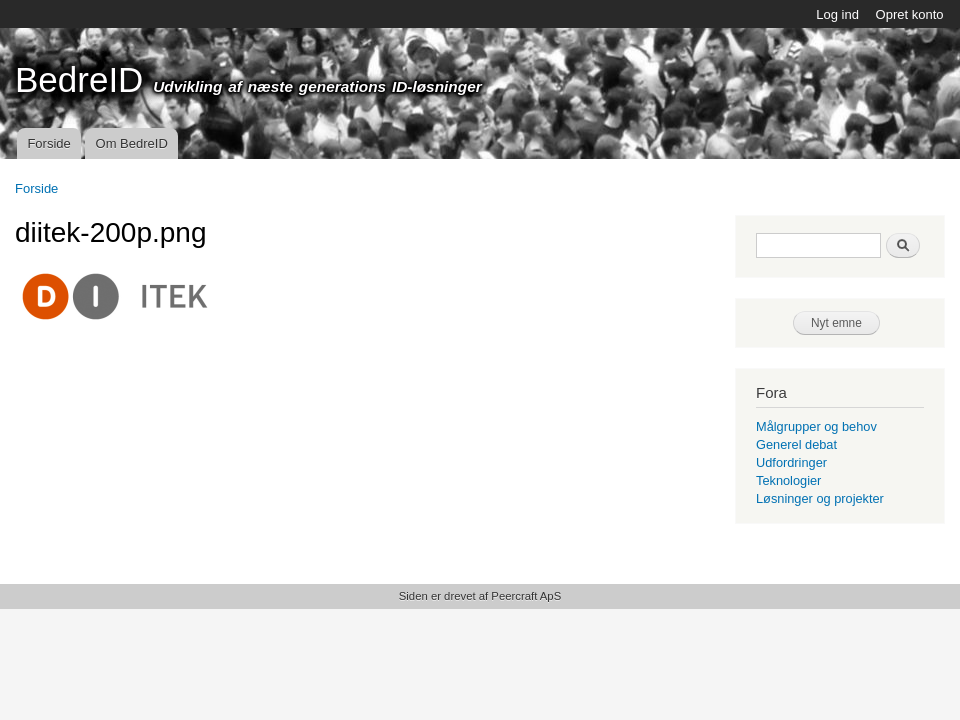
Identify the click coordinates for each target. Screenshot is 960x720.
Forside (48, 143)
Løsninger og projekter (820, 498)
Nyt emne (836, 323)
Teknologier (788, 480)
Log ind (837, 14)
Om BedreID (132, 143)
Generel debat (796, 444)
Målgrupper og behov (816, 426)
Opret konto (910, 14)
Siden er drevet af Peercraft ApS (480, 596)
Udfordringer (791, 462)
